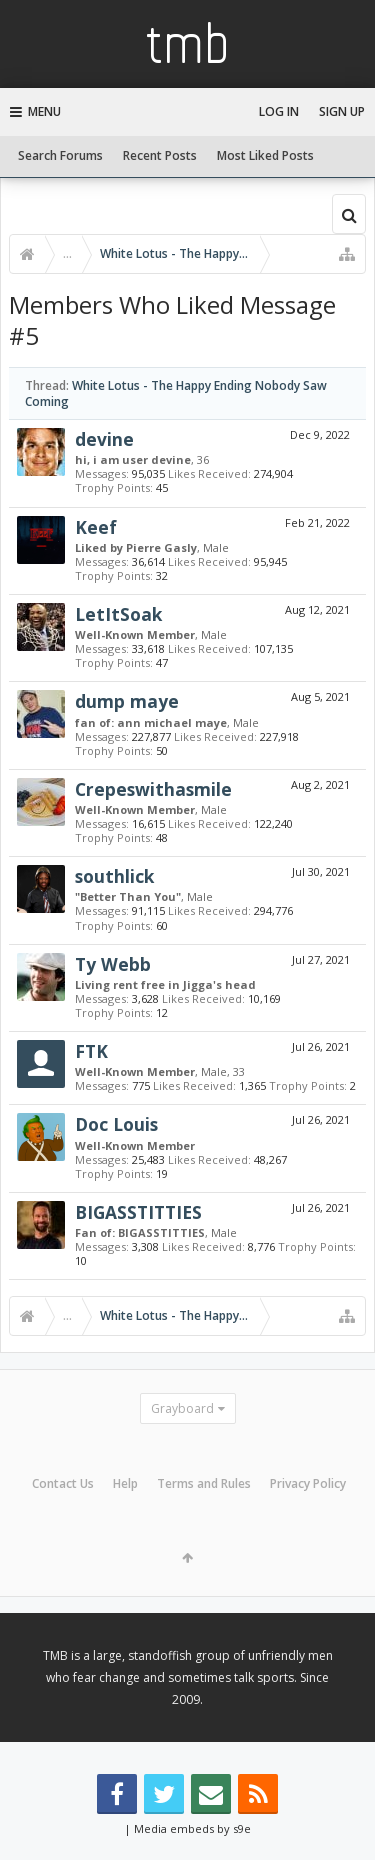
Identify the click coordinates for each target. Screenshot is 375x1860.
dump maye (127, 701)
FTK (91, 1051)
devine (104, 439)
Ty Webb (113, 964)
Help (125, 1483)
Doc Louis (116, 1124)
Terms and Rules (204, 1483)
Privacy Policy (308, 1483)
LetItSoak (118, 614)
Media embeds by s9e (192, 1828)
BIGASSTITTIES (138, 1212)
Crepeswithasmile (153, 789)
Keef (96, 527)
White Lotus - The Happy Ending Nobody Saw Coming (176, 393)
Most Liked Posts (265, 155)
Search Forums (60, 155)
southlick (114, 876)
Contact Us (63, 1483)
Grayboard (182, 1408)
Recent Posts (160, 155)
